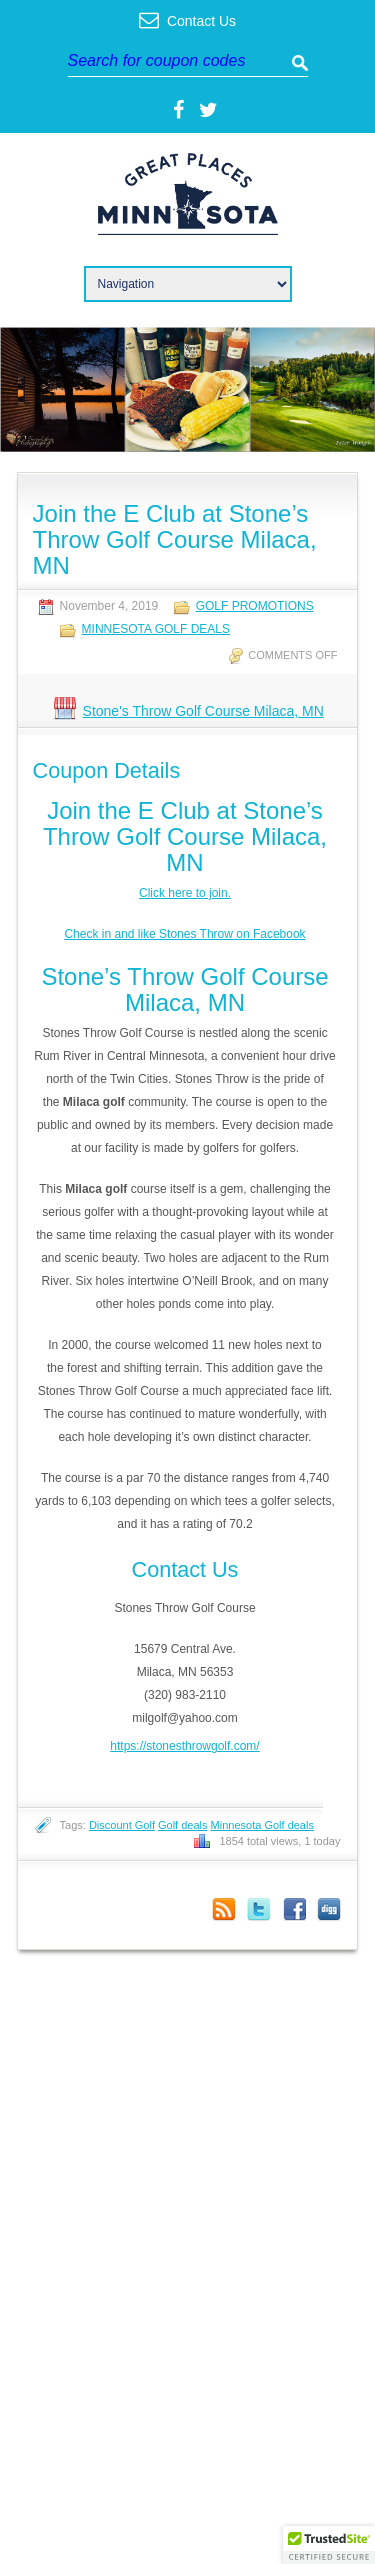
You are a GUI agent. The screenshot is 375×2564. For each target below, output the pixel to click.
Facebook (294, 1909)
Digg (329, 1909)
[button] (329, 2545)
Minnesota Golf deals (262, 1825)
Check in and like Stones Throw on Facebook (184, 934)
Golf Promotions (255, 606)
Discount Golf (122, 1825)
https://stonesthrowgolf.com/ (184, 1746)
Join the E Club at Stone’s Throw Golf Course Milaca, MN (175, 539)
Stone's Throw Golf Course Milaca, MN (203, 711)
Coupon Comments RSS (224, 1909)
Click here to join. (185, 893)
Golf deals (183, 1825)
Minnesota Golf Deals (156, 629)
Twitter (259, 1909)
